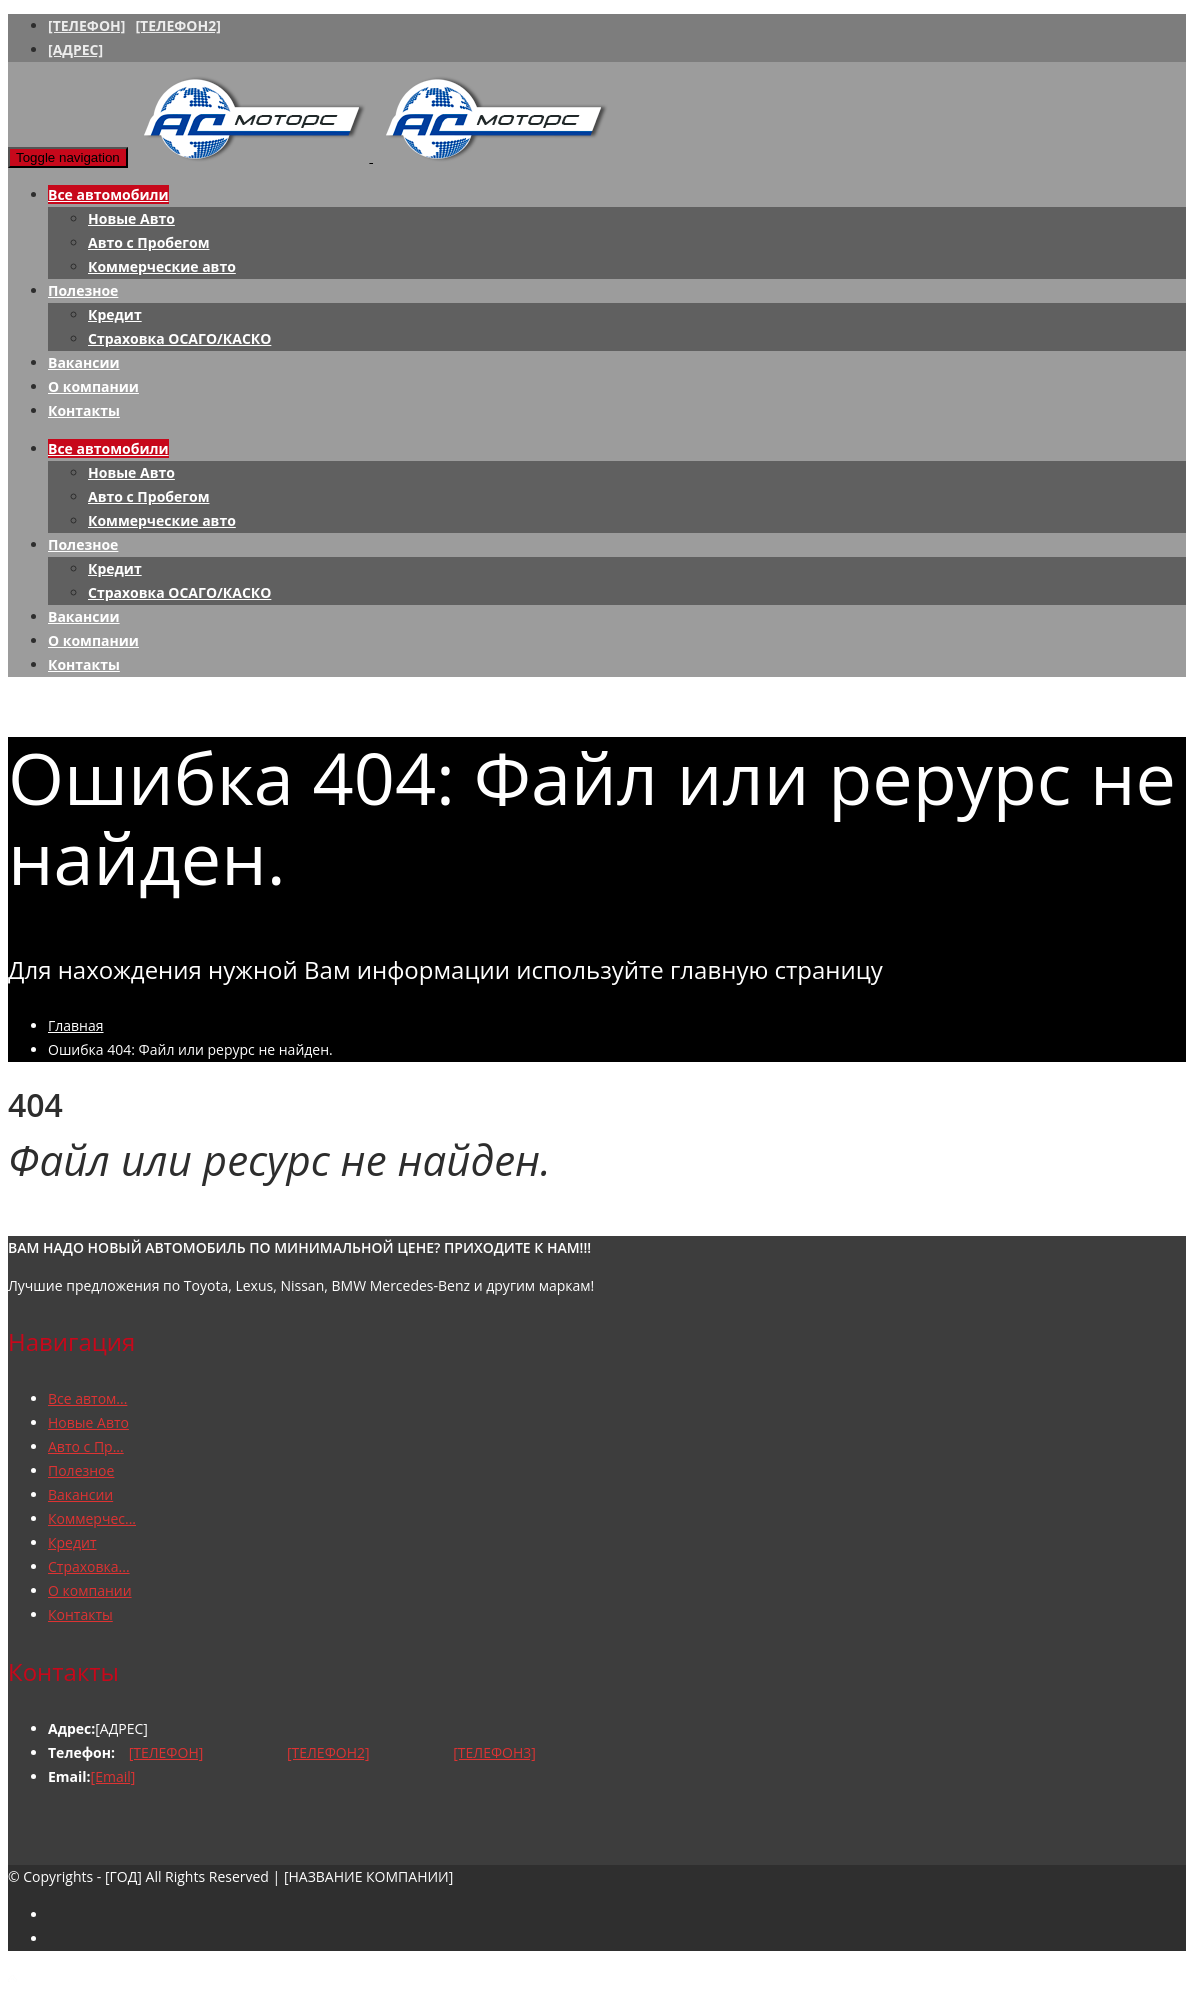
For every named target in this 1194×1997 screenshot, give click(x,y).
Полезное (83, 290)
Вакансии (84, 362)
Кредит (115, 314)
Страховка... (89, 1566)
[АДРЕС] (75, 49)
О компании (93, 386)
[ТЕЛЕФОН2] (177, 25)
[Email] (113, 1776)
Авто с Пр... (86, 1446)
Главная (76, 1025)
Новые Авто (131, 218)
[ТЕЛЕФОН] (86, 25)
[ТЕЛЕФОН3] (494, 1752)
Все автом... (87, 1398)
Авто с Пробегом (148, 242)
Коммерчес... (92, 1518)
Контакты (84, 410)
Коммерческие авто (162, 266)
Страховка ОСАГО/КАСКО (179, 338)
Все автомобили (108, 194)
